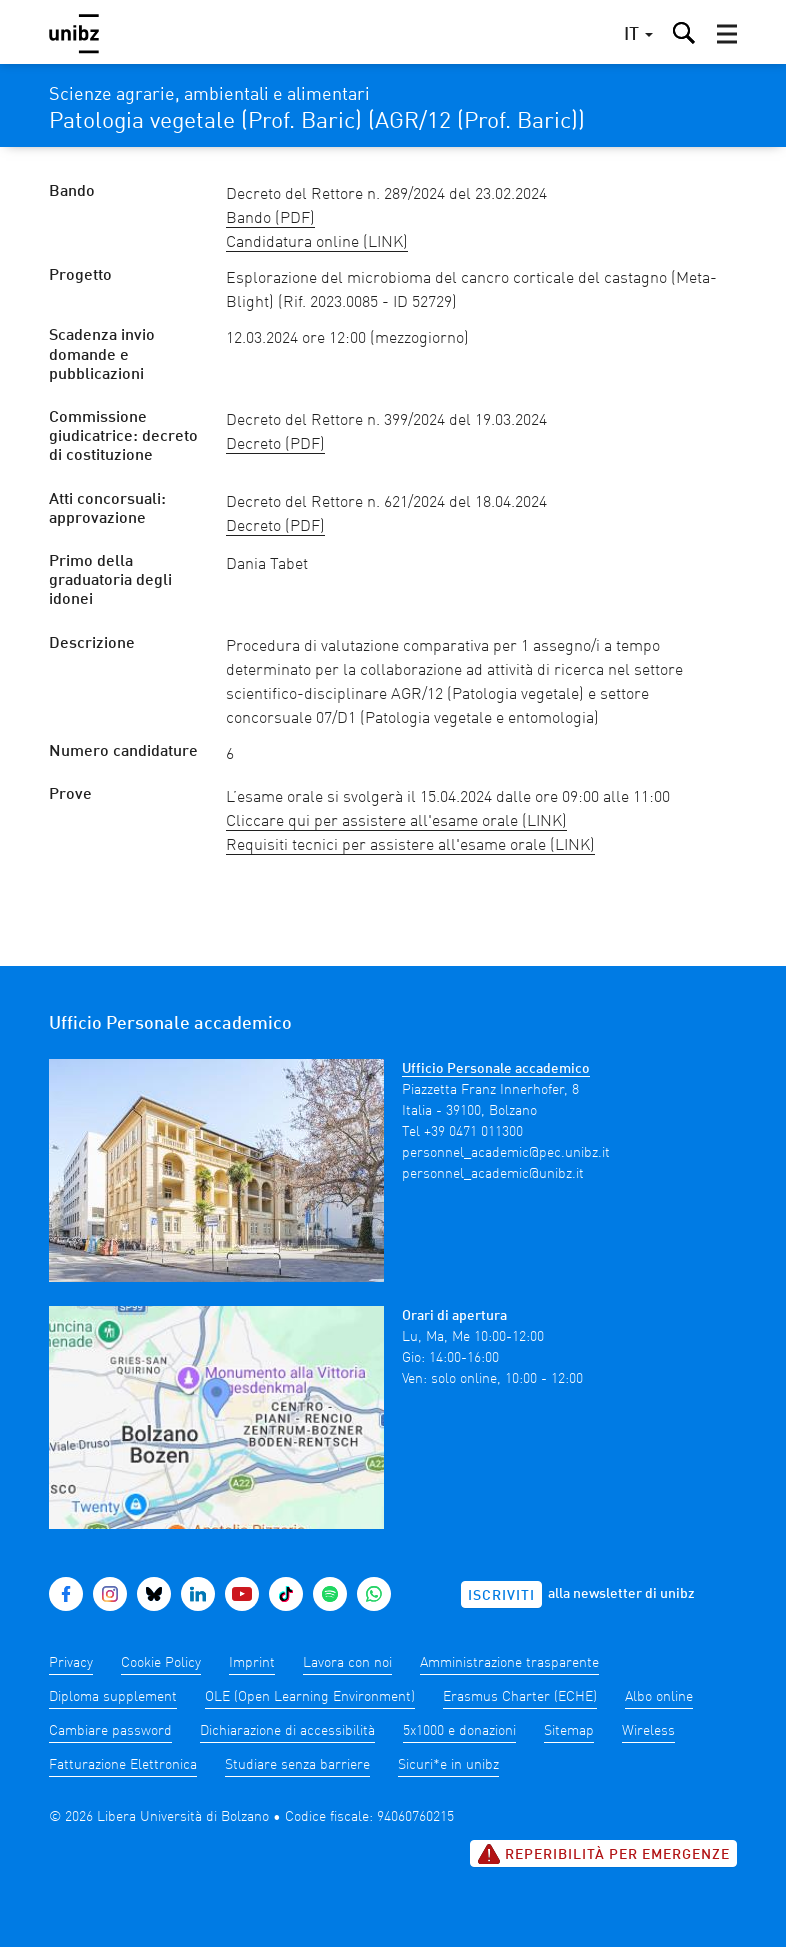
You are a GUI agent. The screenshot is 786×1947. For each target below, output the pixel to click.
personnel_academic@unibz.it (493, 1174)
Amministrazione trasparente (509, 1663)
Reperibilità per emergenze (603, 1854)
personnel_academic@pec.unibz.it (506, 1153)
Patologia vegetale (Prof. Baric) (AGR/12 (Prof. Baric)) (317, 122)
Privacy (71, 1663)
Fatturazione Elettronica (123, 1765)
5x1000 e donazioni (459, 1731)
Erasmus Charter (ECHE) (520, 1697)
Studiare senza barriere (297, 1765)
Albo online (659, 1697)
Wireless (648, 1731)
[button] (727, 34)
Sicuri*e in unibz (448, 1765)
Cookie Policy (161, 1663)
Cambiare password (110, 1731)
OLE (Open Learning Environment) (310, 1697)
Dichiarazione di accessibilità (287, 1731)
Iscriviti (501, 1596)
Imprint (252, 1663)
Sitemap (569, 1731)
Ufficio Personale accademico (496, 1069)
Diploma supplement (113, 1697)
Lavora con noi (347, 1663)
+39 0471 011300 (473, 1132)
